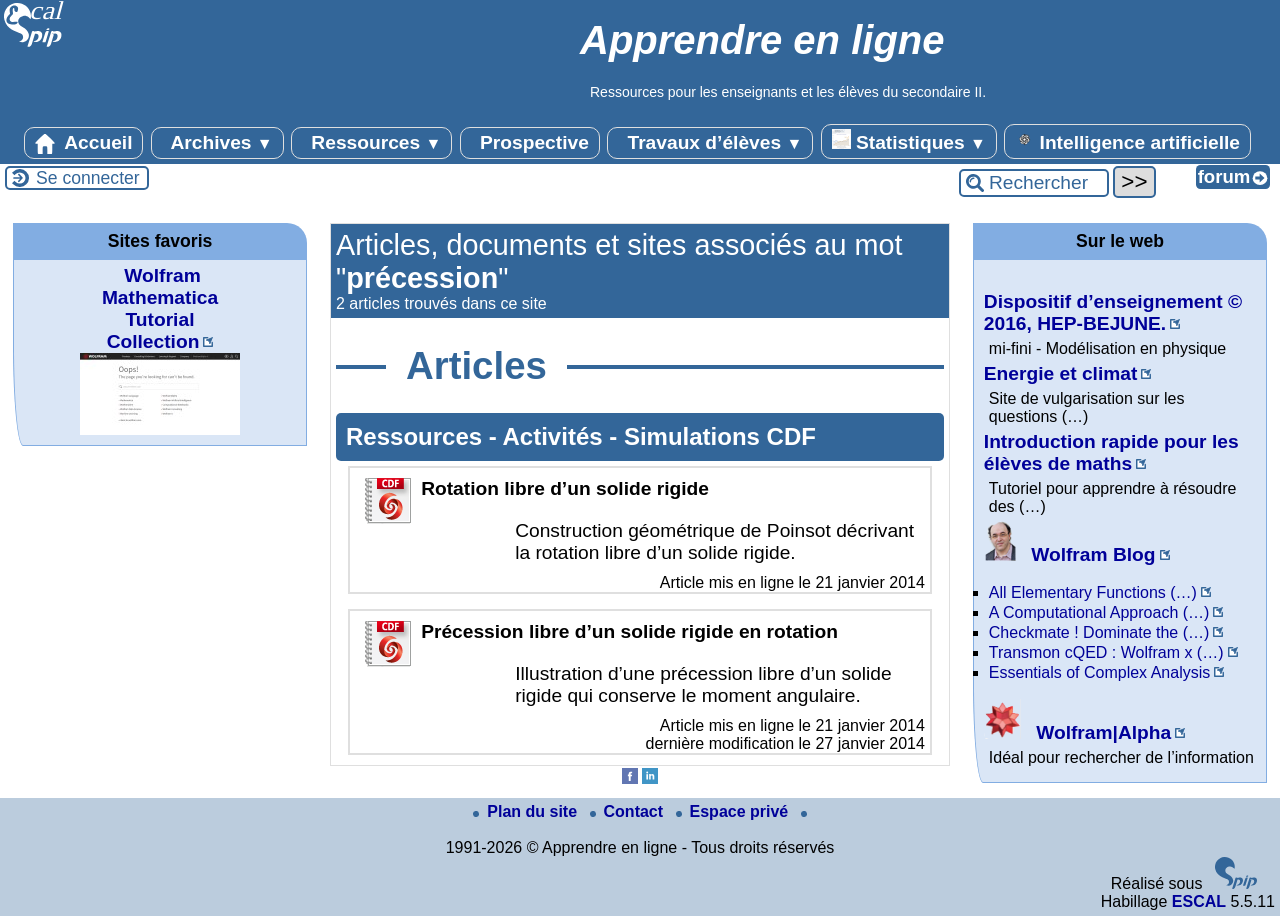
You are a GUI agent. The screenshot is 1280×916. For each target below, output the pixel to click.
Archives (217, 143)
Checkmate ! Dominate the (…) (1099, 632)
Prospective (530, 143)
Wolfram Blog (1070, 554)
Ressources (371, 143)
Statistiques (909, 141)
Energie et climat (1061, 373)
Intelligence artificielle (1127, 141)
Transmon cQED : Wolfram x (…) (1106, 652)
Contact (629, 811)
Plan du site (527, 811)
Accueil (84, 143)
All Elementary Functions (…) (1093, 592)
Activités (556, 436)
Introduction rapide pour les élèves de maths (1111, 452)
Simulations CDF (720, 436)
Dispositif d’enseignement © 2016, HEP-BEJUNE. (1113, 312)
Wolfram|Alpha (1077, 732)
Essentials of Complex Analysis (1099, 672)
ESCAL (1199, 901)
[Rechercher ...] (1034, 183)
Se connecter (88, 178)
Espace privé (734, 811)
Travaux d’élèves (710, 143)
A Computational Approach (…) (1099, 612)
